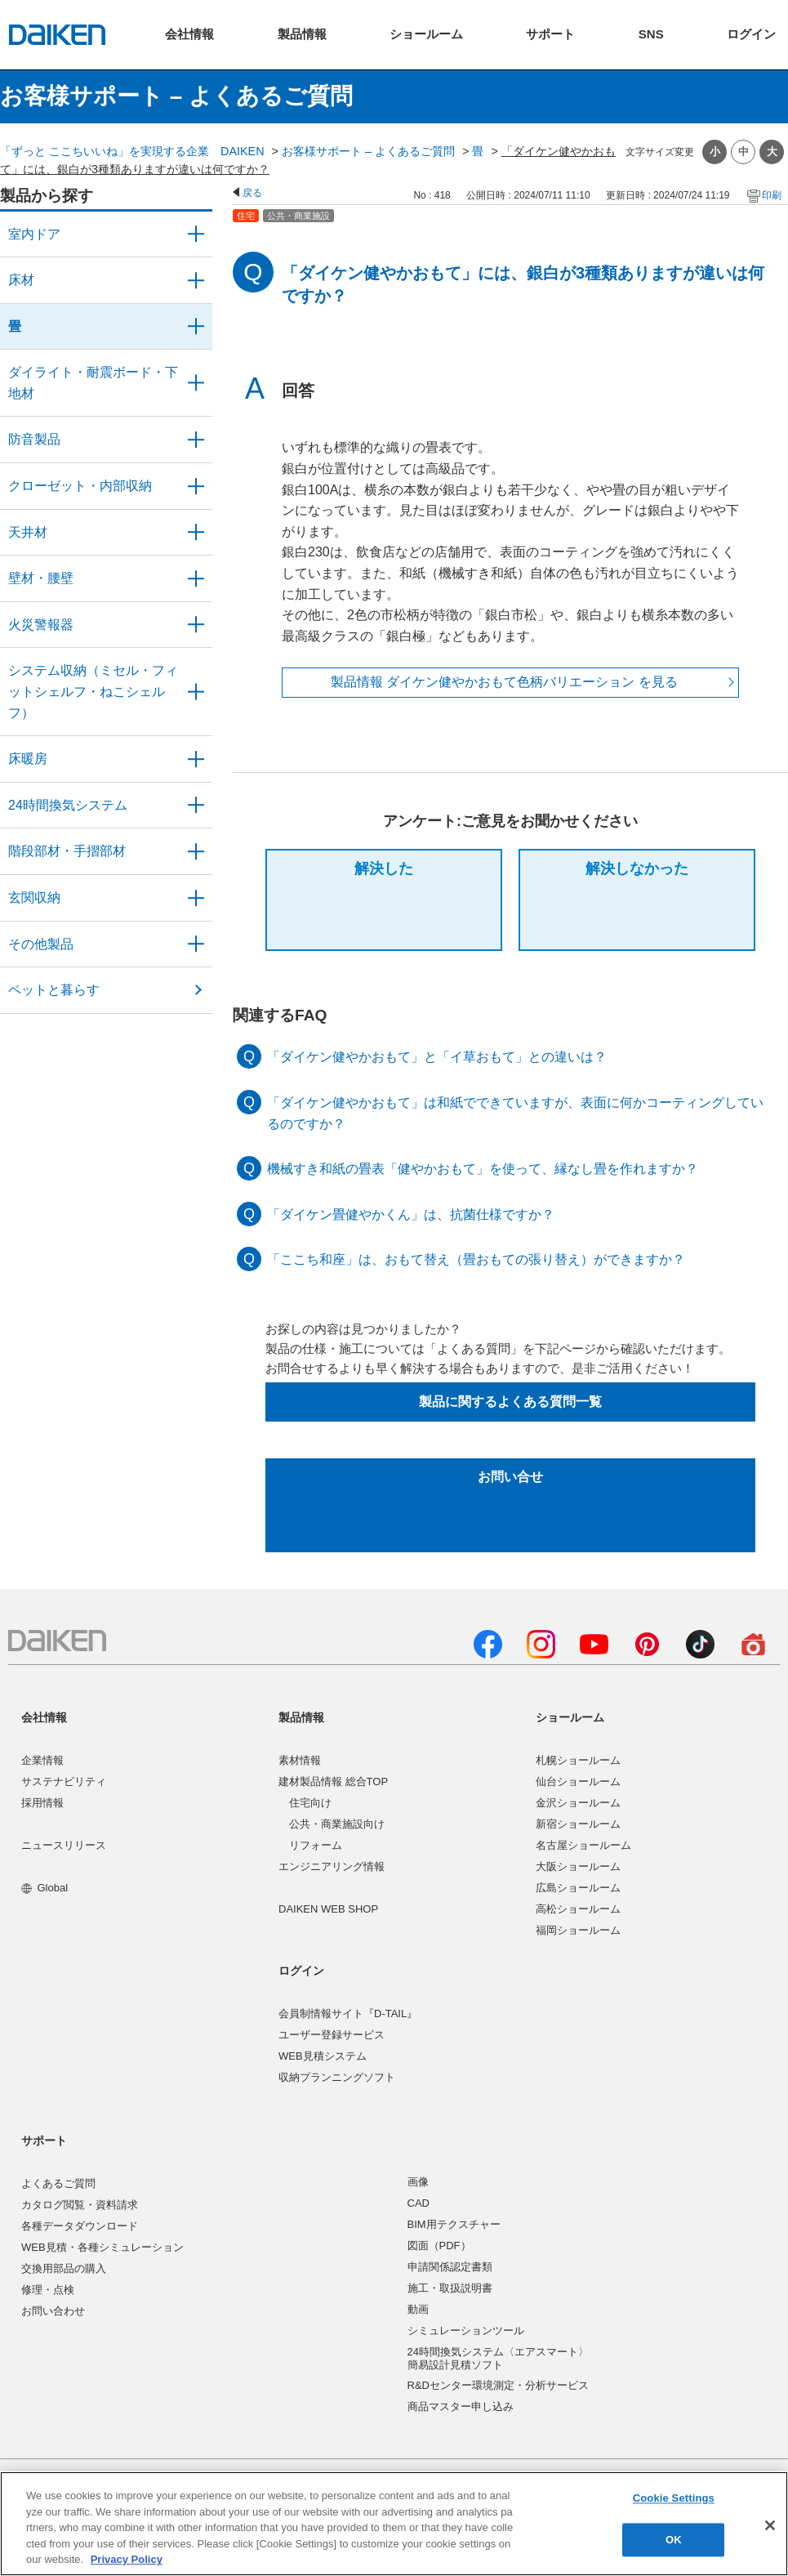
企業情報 (42, 1760)
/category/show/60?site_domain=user (196, 759)
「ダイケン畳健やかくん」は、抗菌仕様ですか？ (410, 1214)
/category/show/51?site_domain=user (196, 805)
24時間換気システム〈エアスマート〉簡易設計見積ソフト (498, 2358)
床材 (21, 280)
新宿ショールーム (578, 1824)
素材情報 (299, 1760)
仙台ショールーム (578, 1781)
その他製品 (40, 944)
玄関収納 (34, 897)
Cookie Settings (674, 2499)
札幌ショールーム (578, 1760)
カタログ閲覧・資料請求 (79, 2205)
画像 (418, 2182)
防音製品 (34, 439)
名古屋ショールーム (583, 1845)
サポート (44, 2140)
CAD (418, 2203)
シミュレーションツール (465, 2330)
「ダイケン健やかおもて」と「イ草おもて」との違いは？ (437, 1057)
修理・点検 (47, 2290)
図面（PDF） (439, 2245)
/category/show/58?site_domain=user (196, 944)
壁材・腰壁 (40, 578)
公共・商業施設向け (337, 1824)
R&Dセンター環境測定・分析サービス (498, 2385)
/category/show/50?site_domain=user (196, 439)
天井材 (27, 532)
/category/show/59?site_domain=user (196, 280)
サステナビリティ (63, 1781)
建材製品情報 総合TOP (333, 1781)
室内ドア (34, 234)
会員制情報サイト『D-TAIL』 (347, 2013)
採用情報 (42, 1803)
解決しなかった (636, 868)
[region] (394, 2523)
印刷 (771, 195)
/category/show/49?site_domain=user (196, 533)
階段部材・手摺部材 (67, 851)
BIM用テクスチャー (454, 2224)
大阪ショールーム (578, 1866)
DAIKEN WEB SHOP (328, 1909)
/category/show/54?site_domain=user (196, 486)
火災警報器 (40, 625)
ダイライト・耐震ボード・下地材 (93, 382)
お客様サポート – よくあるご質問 (368, 151)
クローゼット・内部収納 (80, 486)
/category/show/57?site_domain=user (196, 851)
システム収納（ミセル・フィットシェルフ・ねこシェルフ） (93, 691)
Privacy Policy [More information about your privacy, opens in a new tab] (126, 2559)
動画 (418, 2309)
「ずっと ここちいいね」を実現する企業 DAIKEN (132, 151)
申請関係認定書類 (449, 2267)
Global (44, 1888)
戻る (252, 193)
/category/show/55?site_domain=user (196, 691)
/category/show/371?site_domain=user (196, 234)
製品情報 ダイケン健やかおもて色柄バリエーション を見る (504, 682)
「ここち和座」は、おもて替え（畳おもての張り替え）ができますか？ (476, 1259)
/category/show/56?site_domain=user (196, 898)
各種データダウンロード (79, 2226)
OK (674, 2540)
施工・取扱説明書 (449, 2288)
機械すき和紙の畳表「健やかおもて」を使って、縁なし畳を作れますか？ (482, 1169)
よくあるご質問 (58, 2183)
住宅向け (310, 1803)
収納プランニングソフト (336, 2077)
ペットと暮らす (54, 990)
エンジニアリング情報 (331, 1866)
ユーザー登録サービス (331, 2035)
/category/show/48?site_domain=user (196, 383)
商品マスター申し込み (460, 2406)
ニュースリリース (63, 1845)
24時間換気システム (67, 805)
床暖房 (27, 759)
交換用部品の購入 (63, 2268)
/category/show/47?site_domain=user (196, 578)
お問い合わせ (53, 2311)
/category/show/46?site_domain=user (196, 327)
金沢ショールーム (578, 1803)
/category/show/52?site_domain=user (196, 625)
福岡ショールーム (578, 1930)
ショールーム (570, 1717)
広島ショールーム (578, 1888)
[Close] (770, 2525)
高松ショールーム (578, 1909)
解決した (383, 868)
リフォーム (315, 1845)
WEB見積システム (322, 2056)
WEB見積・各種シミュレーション (102, 2247)
